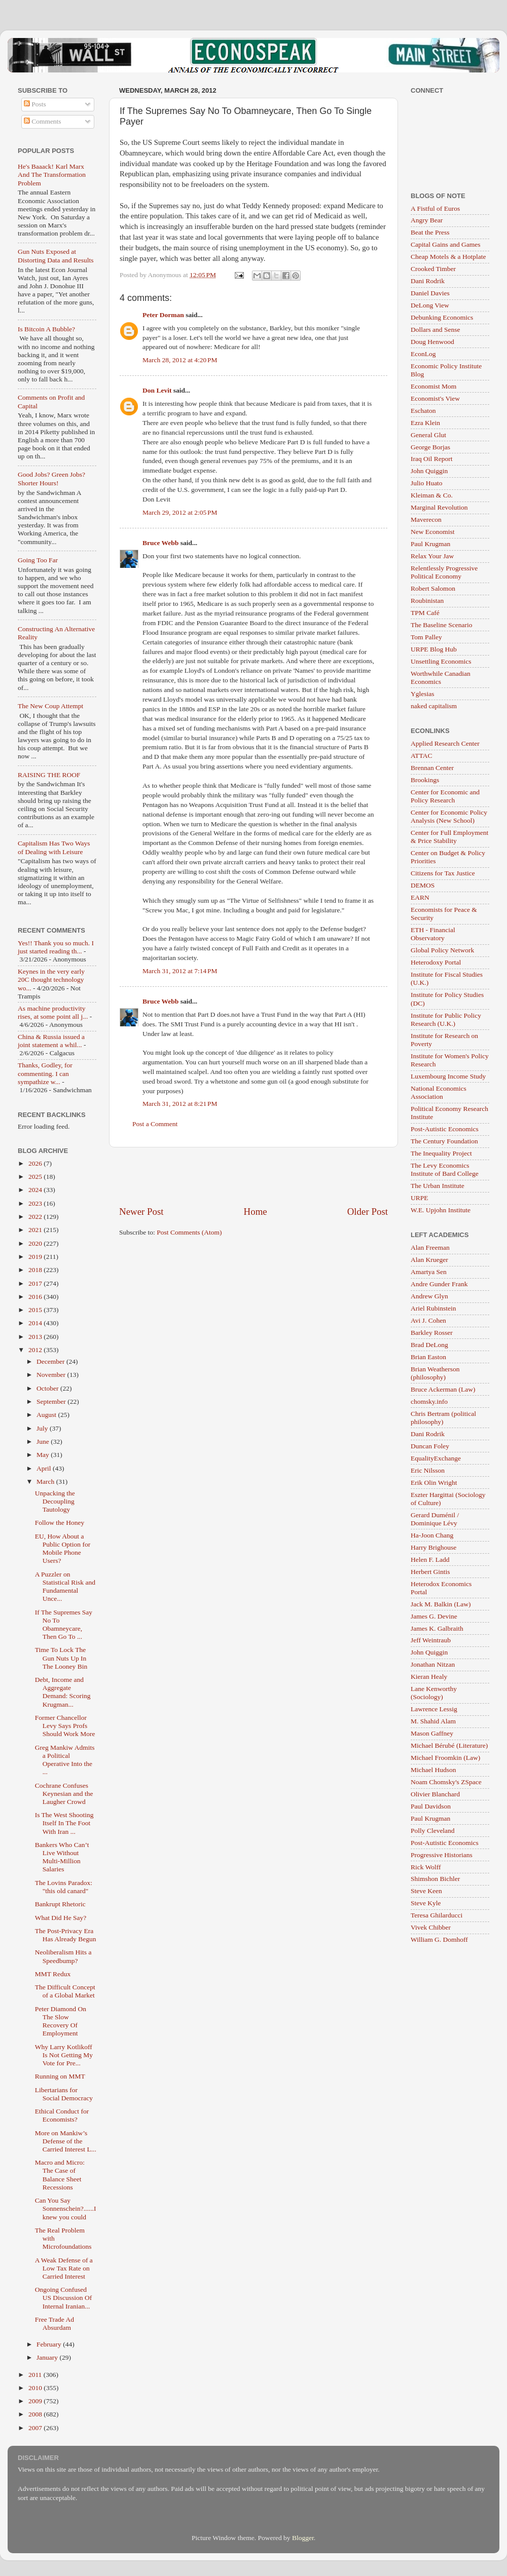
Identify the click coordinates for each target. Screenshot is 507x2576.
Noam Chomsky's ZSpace (446, 1782)
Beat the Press (430, 232)
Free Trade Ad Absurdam (54, 2323)
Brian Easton (428, 1357)
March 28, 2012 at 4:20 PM (180, 360)
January (48, 2357)
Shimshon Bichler (435, 1878)
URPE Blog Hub (434, 649)
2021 (36, 1230)
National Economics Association (438, 1092)
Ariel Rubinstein (433, 1308)
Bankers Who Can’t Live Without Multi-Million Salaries (62, 1857)
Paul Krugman (430, 544)
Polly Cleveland (433, 1830)
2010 (36, 2388)
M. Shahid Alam (433, 1721)
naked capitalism (434, 706)
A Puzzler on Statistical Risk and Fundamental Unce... (65, 1586)
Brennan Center (432, 768)
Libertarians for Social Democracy (64, 2094)
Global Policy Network (442, 950)
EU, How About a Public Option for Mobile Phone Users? (63, 1548)
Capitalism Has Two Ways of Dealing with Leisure (54, 847)
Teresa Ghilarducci (436, 1915)
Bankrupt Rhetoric (60, 1904)
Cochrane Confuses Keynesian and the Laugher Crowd (64, 1793)
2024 (36, 1190)
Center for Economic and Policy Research (445, 796)
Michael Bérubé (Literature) (449, 1745)
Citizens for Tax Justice (443, 873)
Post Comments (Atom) (189, 1232)
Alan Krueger (429, 1259)
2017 (36, 1283)
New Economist (433, 531)
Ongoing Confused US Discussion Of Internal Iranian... (63, 2298)
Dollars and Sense (435, 329)
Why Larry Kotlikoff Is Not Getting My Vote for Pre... (64, 2055)
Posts (35, 104)
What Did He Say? (61, 1917)
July (43, 1428)
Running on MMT (60, 2076)
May (44, 1454)
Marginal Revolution (439, 507)
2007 (36, 2428)
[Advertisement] (253, 1176)
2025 (36, 1176)
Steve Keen (426, 1891)
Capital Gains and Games (446, 244)
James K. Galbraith (437, 1628)
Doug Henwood (432, 341)
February (50, 2344)
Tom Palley (426, 637)
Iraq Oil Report (431, 459)
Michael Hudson (433, 1770)
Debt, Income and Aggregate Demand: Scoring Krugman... (63, 1692)
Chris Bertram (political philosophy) (443, 1418)
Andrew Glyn (429, 1296)
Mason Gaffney (432, 1733)
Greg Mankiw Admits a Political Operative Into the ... (65, 1760)
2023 (36, 1203)
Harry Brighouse (433, 1547)
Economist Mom (433, 386)
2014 (36, 1323)
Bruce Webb (160, 543)
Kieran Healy (429, 1676)
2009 (36, 2401)
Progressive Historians (442, 1855)
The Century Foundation (444, 1141)
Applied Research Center (445, 743)
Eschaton (423, 410)
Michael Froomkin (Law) (445, 1757)
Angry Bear (427, 220)
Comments (42, 121)
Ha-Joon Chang (432, 1535)
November (52, 1374)
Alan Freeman (430, 1247)
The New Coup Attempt (50, 706)
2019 (36, 1256)
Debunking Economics (442, 317)
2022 (36, 1216)
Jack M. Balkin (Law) (440, 1604)
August (47, 1414)
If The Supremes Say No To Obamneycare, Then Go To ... (63, 1624)
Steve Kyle (426, 1903)
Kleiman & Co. (432, 495)
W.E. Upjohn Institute (440, 1210)
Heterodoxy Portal (436, 962)
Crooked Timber (433, 269)
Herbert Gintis (430, 1571)
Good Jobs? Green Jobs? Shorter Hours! (51, 478)
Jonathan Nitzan (433, 1664)
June (44, 1441)
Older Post (367, 1211)
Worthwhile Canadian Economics (440, 677)
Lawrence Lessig (434, 1709)
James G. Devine (434, 1616)
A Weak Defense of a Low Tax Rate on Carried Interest (64, 2268)
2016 (36, 1296)
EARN (420, 897)
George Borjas (430, 447)
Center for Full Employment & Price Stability (449, 836)
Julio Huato (427, 483)
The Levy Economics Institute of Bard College (445, 1169)
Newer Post (141, 1211)
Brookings (425, 780)
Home (255, 1211)
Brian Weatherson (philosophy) (435, 1373)
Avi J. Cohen (428, 1320)
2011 (36, 2374)
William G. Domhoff (439, 1939)
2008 (36, 2414)
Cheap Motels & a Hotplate (448, 256)
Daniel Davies (430, 293)
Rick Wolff (426, 1867)
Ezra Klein (425, 423)
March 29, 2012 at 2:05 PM (180, 512)
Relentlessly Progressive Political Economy (444, 572)
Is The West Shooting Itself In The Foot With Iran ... (64, 1823)
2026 (36, 1163)
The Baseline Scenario (441, 625)
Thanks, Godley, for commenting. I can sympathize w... (45, 1073)
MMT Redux (53, 1974)
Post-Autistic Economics (445, 1129)
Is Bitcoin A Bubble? (46, 329)
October (48, 1388)
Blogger (303, 2538)
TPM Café (425, 613)
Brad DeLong (429, 1345)
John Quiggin (429, 471)
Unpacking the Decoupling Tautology (55, 1501)
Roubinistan (427, 600)
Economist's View (435, 398)
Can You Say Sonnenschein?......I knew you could (65, 2208)
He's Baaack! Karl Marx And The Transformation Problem (52, 174)
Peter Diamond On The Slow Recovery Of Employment (60, 2021)
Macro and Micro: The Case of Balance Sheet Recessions (60, 2175)
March (46, 1481)
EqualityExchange (436, 1458)
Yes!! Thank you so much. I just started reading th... (56, 947)
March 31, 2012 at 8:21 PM (180, 1103)
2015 (36, 1310)
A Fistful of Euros (435, 208)
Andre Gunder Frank (439, 1284)
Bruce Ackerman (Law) (443, 1389)
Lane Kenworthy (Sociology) (434, 1693)
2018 (36, 1270)
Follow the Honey (60, 1522)
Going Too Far (38, 560)
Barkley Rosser (432, 1332)
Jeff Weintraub (431, 1640)
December (51, 1361)
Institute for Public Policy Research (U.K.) (446, 1019)
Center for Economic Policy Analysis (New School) (449, 816)
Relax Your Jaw (432, 556)
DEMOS (422, 885)
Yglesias (422, 694)
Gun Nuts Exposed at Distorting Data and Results (56, 255)
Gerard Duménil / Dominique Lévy (435, 1519)
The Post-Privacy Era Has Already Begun (65, 1935)
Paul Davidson (431, 1806)
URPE (419, 1198)
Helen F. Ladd (430, 1559)
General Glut (428, 435)
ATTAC (421, 755)
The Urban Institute (437, 1185)
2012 (36, 1350)
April (45, 1468)
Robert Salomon (433, 588)
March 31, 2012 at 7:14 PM (180, 971)
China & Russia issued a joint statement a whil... (51, 1041)
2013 (36, 1336)
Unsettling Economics (441, 661)
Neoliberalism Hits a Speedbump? (63, 1956)
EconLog (423, 354)
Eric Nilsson (428, 1470)
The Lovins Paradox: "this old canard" (63, 1887)
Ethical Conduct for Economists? (62, 2115)
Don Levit (156, 390)
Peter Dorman (163, 315)
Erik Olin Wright (434, 1482)
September (52, 1401)
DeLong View (430, 305)
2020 (36, 1243)
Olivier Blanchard (435, 1794)
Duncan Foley (430, 1446)
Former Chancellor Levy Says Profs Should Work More (65, 1726)
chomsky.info (429, 1401)
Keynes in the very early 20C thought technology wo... (51, 979)
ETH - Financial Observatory (433, 934)
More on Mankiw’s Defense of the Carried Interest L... (65, 2141)
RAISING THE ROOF (49, 775)
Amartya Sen (429, 1272)
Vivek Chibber (431, 1927)
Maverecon (426, 519)
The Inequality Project (441, 1153)
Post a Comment (154, 1124)
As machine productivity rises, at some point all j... (53, 1012)
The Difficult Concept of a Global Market (65, 1991)
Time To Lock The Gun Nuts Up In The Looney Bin (61, 1658)
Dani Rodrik (428, 281)
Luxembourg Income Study (448, 1076)
